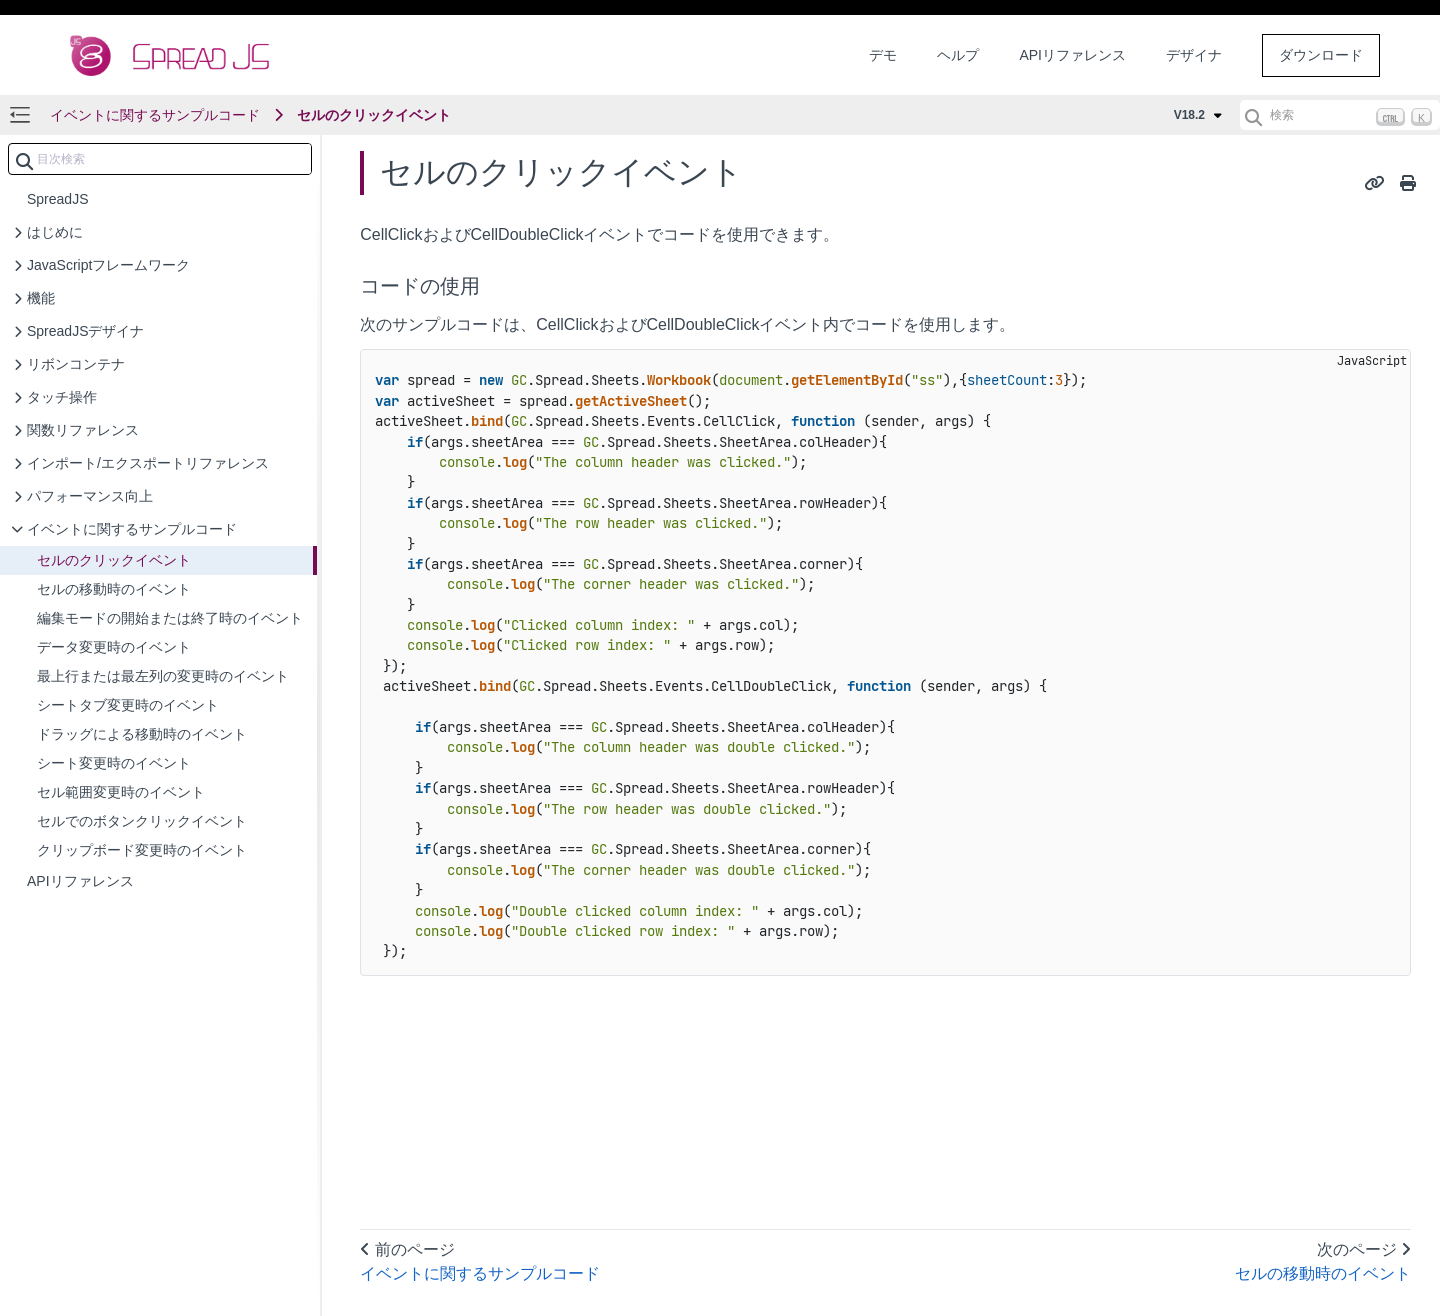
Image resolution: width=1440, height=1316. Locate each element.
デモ (883, 55)
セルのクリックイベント (374, 115)
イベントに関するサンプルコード (155, 115)
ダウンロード (1321, 55)
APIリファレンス (1072, 55)
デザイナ (1194, 55)
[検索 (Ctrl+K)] (1340, 115)
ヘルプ (958, 55)
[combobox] (160, 159)
